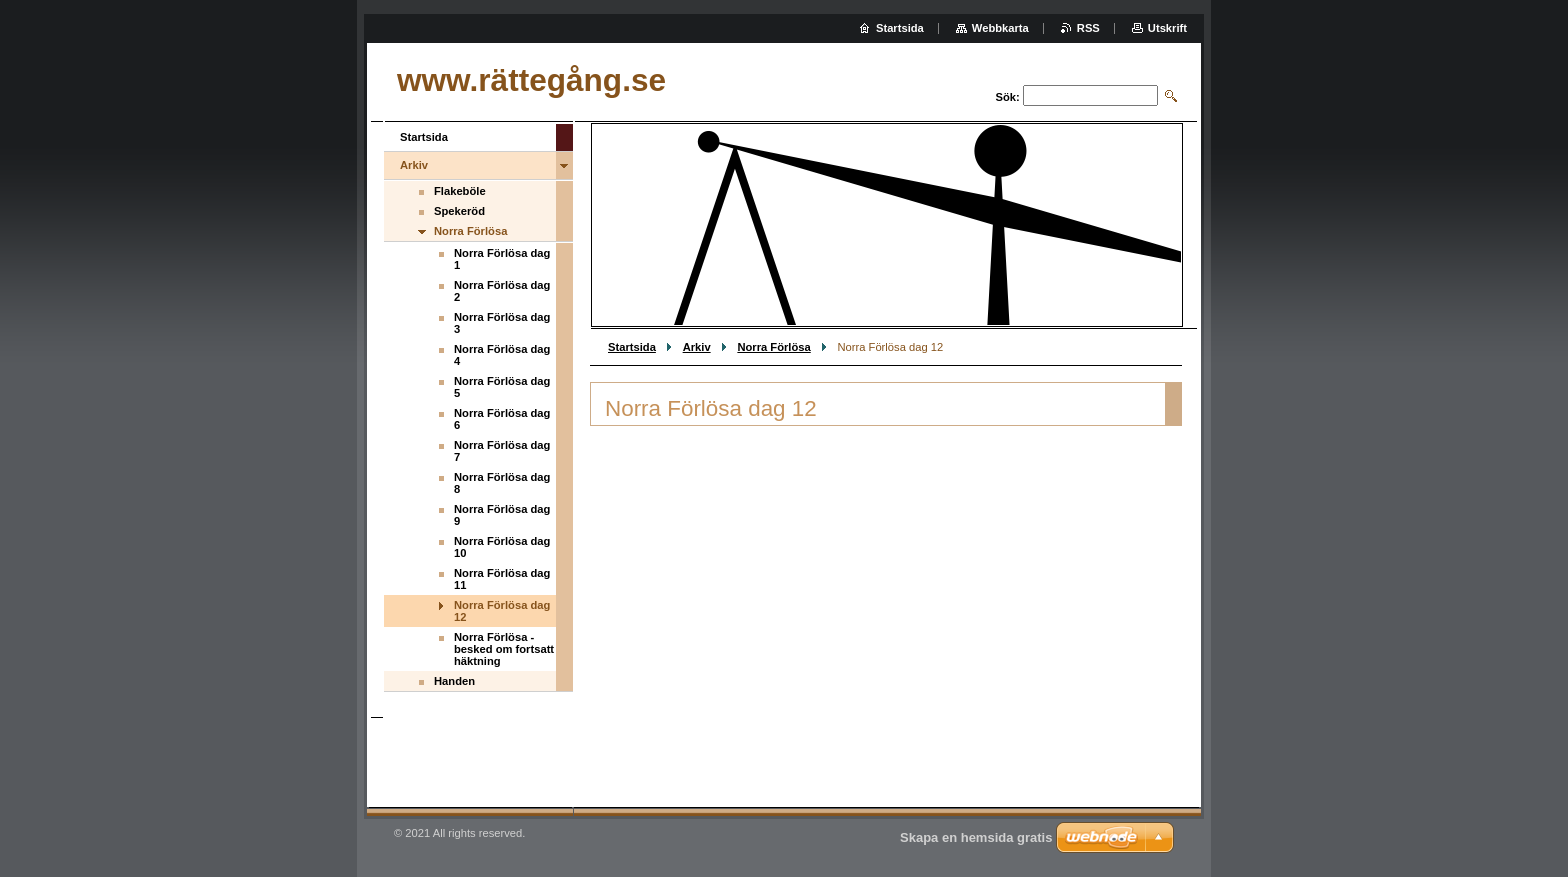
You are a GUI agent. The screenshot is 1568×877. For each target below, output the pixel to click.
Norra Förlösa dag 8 (502, 483)
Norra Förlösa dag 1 (502, 259)
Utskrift (1167, 28)
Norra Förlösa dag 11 (502, 579)
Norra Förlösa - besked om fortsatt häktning (504, 649)
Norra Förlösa (773, 347)
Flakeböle (460, 191)
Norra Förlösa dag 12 (502, 611)
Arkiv (697, 347)
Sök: (1008, 97)
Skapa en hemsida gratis (976, 837)
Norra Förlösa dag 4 (502, 355)
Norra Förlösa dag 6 (502, 419)
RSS (1088, 28)
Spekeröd (459, 211)
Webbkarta (1000, 28)
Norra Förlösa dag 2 (502, 291)
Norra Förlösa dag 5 (502, 387)
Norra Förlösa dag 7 (502, 451)
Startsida (632, 347)
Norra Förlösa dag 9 (502, 515)
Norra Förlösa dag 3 (502, 323)
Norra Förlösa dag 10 (502, 547)
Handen (454, 681)
